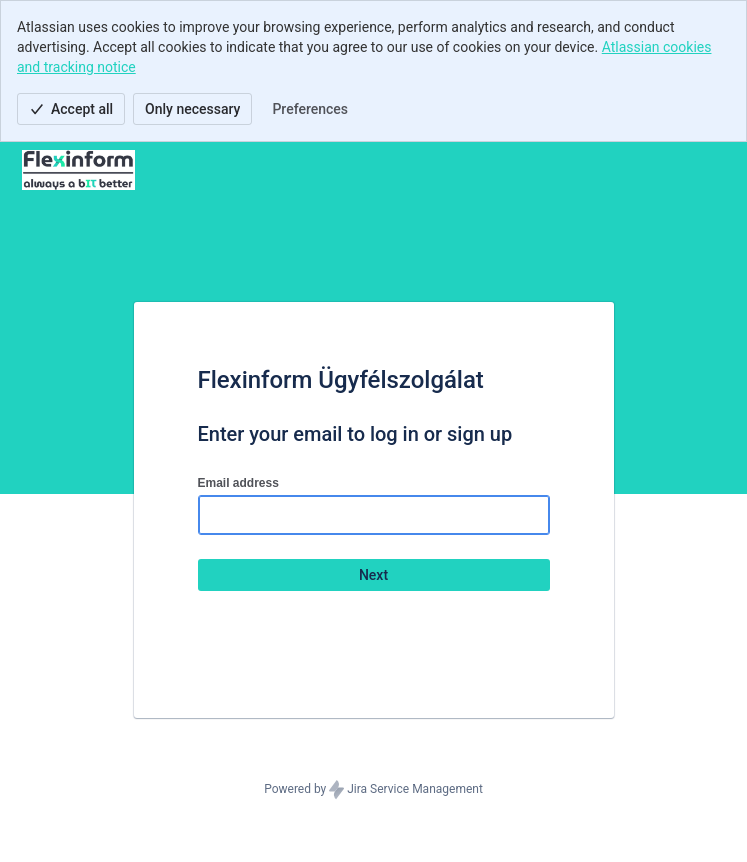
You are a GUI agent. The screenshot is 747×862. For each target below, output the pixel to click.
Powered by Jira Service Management (373, 790)
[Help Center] (78, 170)
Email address (238, 483)
